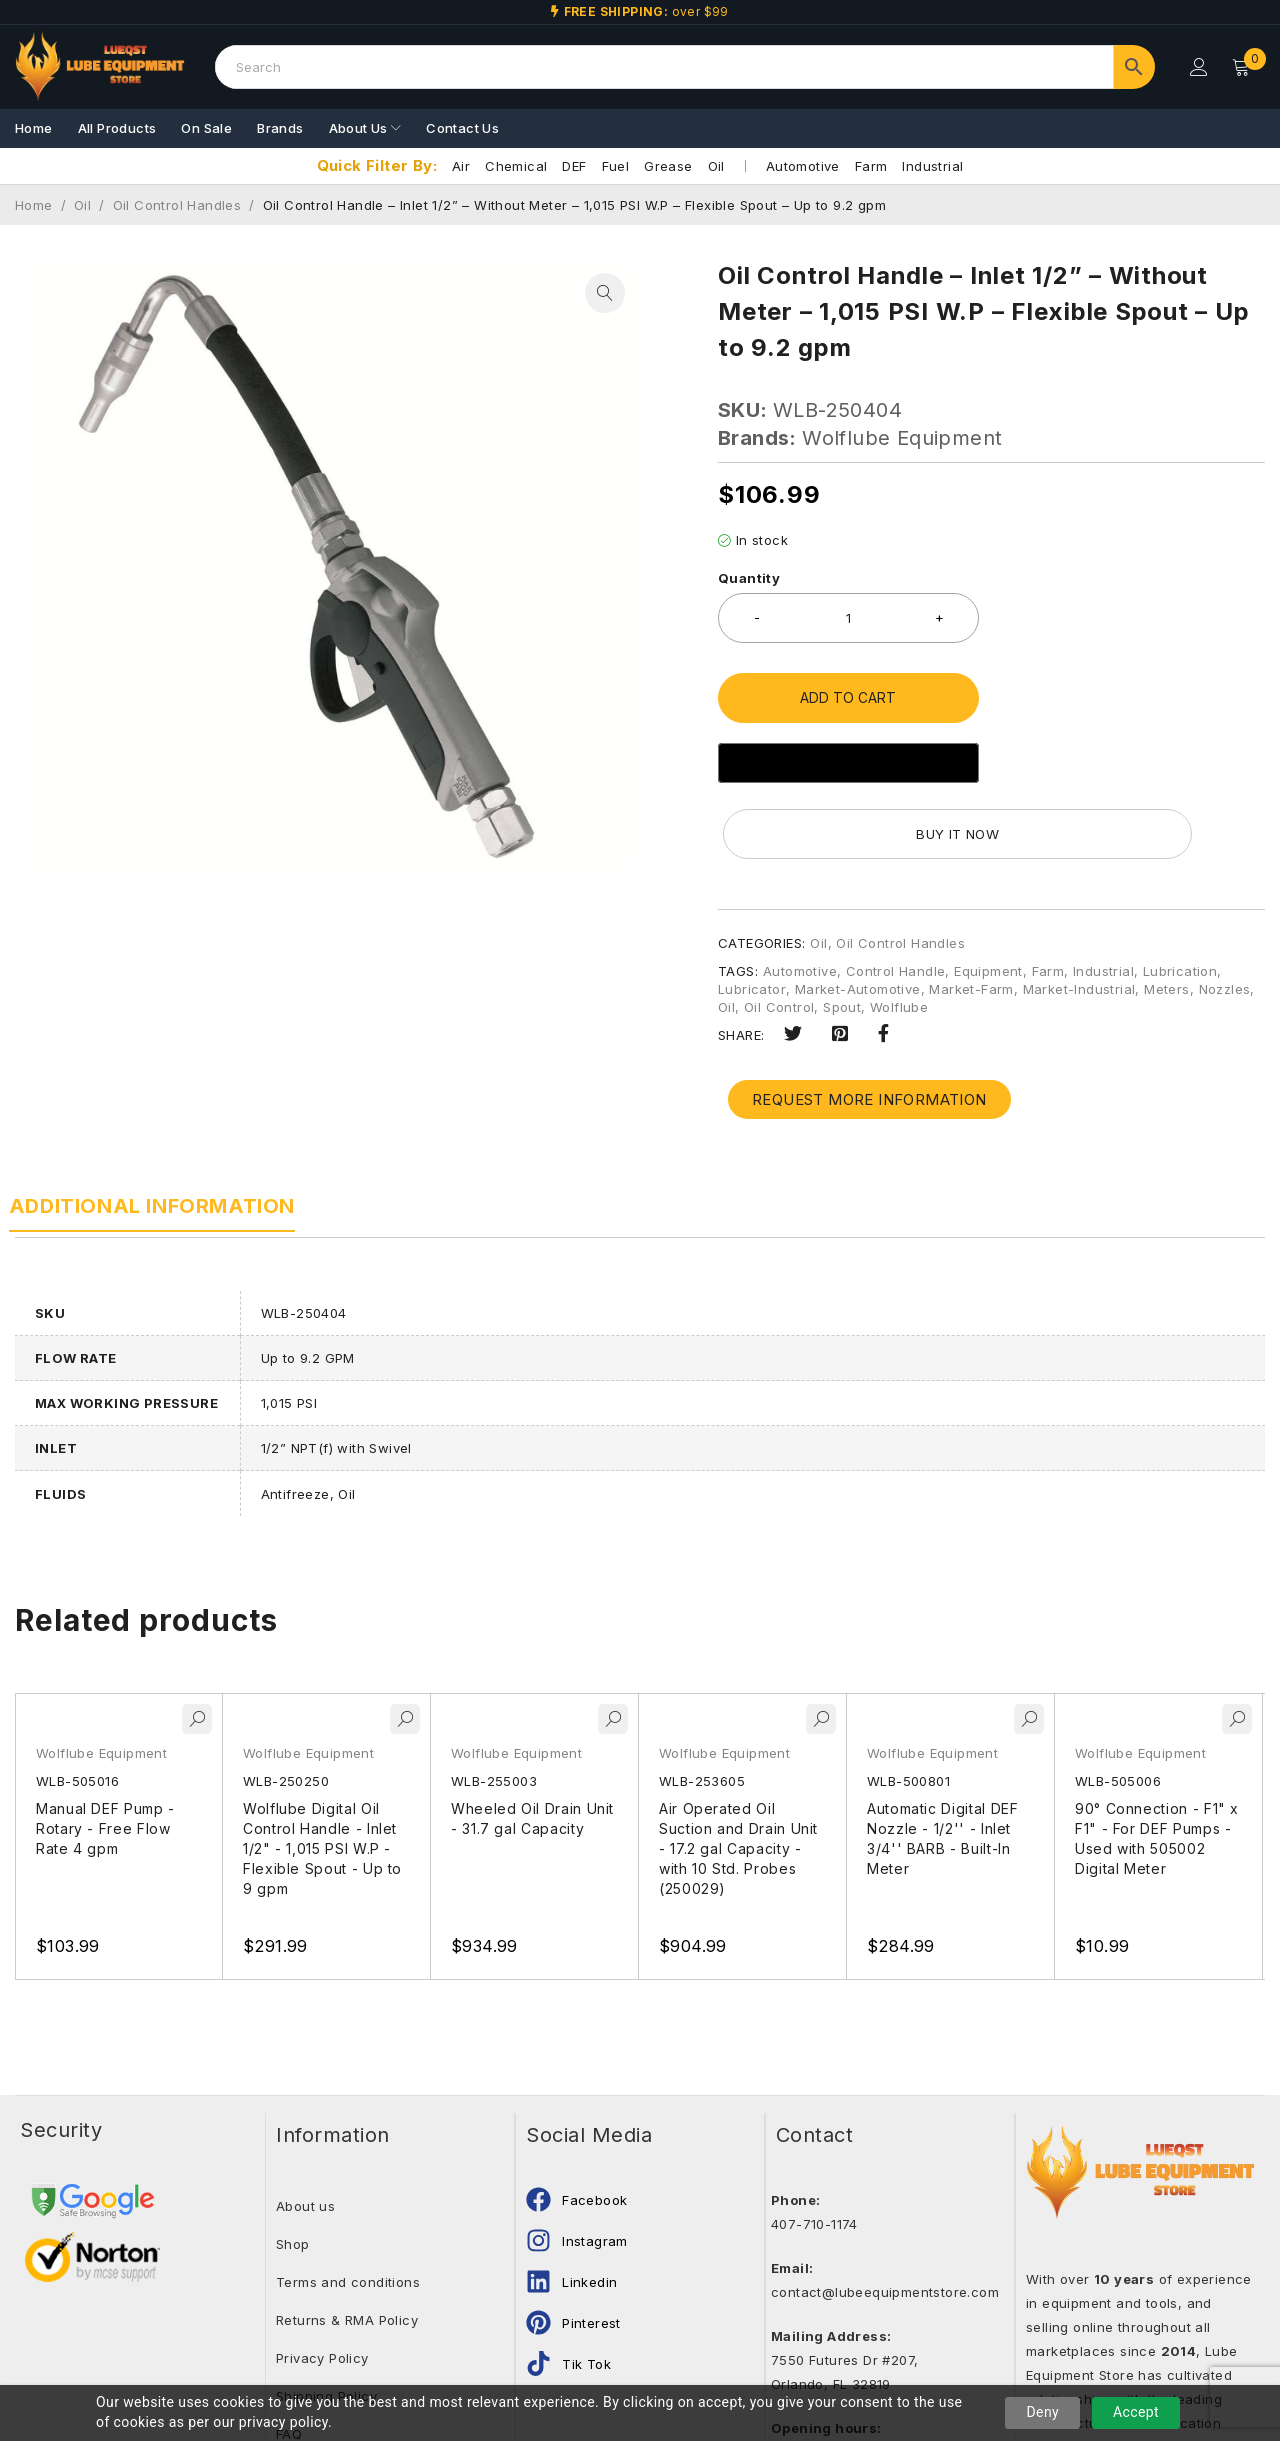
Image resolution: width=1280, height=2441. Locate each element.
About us (305, 2130)
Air (461, 166)
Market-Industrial (1079, 913)
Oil (716, 166)
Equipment (988, 895)
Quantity (749, 578)
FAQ (289, 2358)
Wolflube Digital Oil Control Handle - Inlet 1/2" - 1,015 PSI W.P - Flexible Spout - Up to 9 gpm (324, 1772)
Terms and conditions (348, 2206)
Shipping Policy (326, 2320)
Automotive (803, 166)
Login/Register (1197, 67)
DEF (574, 166)
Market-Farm (971, 913)
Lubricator (752, 913)
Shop (293, 2168)
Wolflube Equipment (902, 438)
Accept (1136, 2412)
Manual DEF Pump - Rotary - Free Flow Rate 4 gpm (106, 1752)
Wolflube (899, 931)
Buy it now (1133, 757)
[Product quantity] (848, 618)
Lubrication (1180, 895)
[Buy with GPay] (848, 763)
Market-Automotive (858, 913)
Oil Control (779, 931)
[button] (605, 293)
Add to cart (848, 697)
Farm (871, 166)
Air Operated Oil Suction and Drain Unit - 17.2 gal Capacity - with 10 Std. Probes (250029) (740, 1772)
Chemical (516, 166)
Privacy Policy (322, 2282)
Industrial (932, 166)
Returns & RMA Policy (347, 2244)
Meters (1166, 913)
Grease (668, 166)
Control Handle (896, 895)
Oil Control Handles (177, 205)
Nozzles (1225, 913)
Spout (842, 931)
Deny (1042, 2412)
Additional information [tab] (158, 1130)
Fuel (616, 166)
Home (34, 205)
